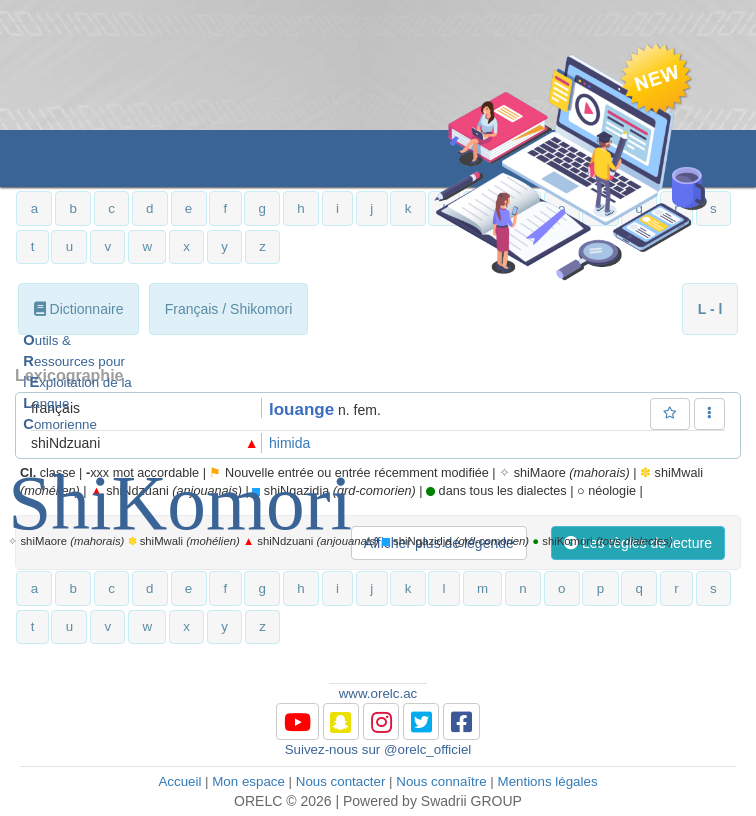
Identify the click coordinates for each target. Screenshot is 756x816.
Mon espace (248, 781)
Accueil (179, 781)
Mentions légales (548, 781)
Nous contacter (341, 781)
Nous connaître (441, 781)
